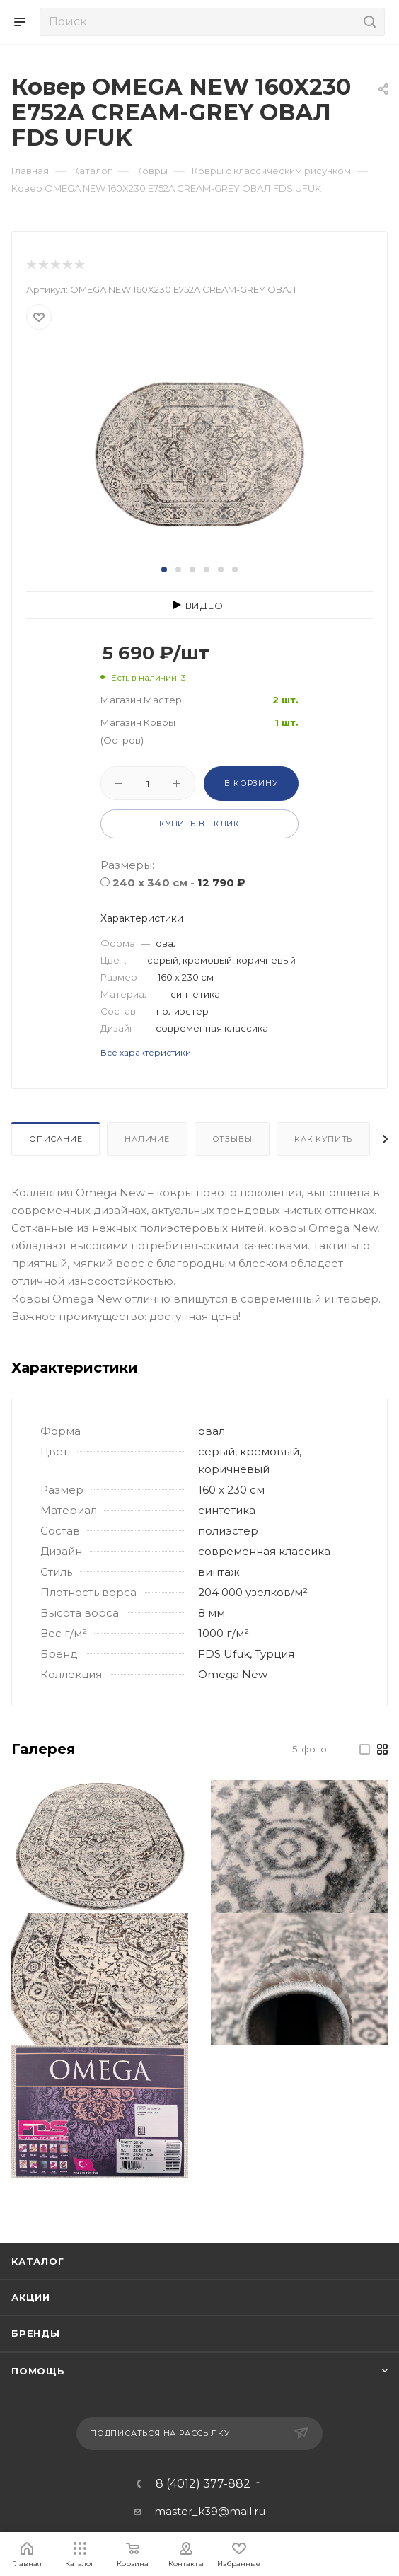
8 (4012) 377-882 (203, 2484)
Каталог (37, 2261)
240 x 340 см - (178, 882)
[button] (164, 569)
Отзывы (232, 1139)
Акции (30, 2297)
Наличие (147, 1139)
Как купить (323, 1139)
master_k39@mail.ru (209, 2511)
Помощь (38, 2370)
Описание (55, 1139)
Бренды (35, 2333)
